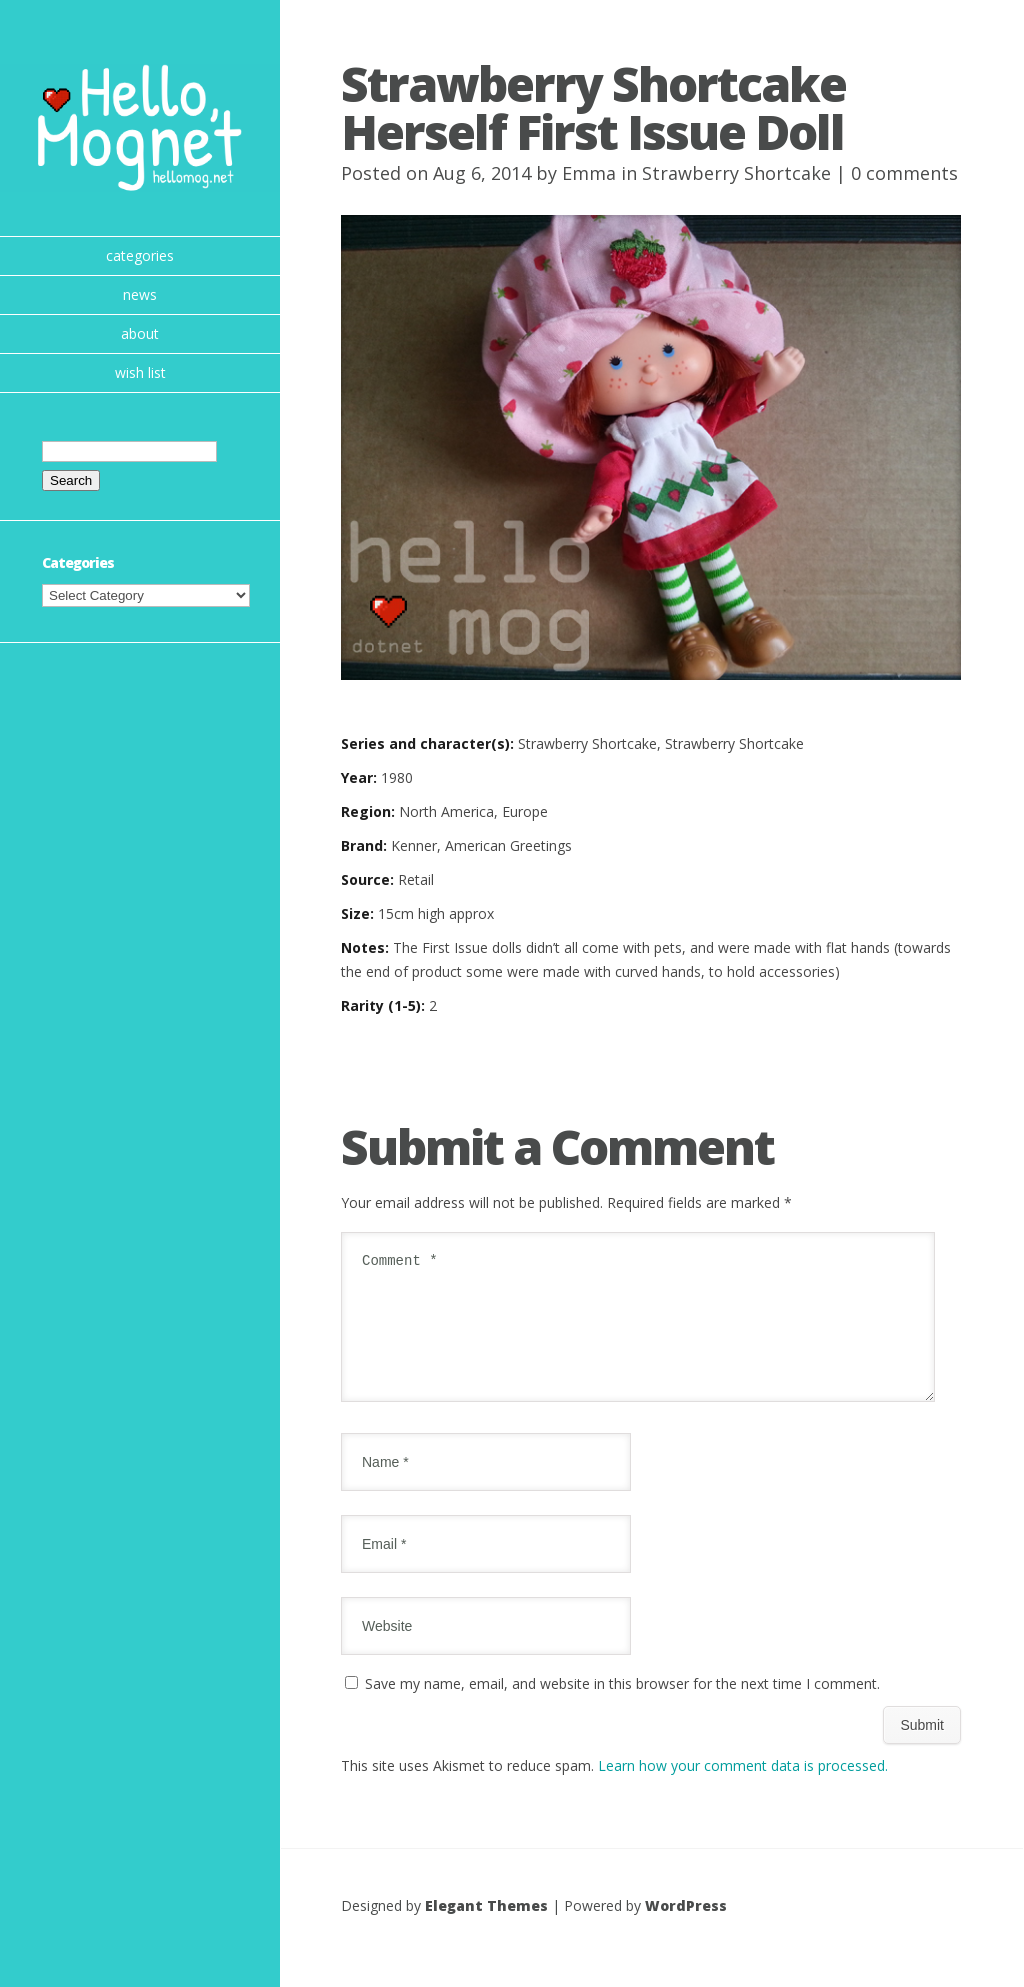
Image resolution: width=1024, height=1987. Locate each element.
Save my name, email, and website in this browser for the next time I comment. (622, 1707)
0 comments (904, 173)
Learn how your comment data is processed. (743, 1789)
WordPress (686, 1929)
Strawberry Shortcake (736, 173)
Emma (589, 173)
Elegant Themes (486, 1929)
